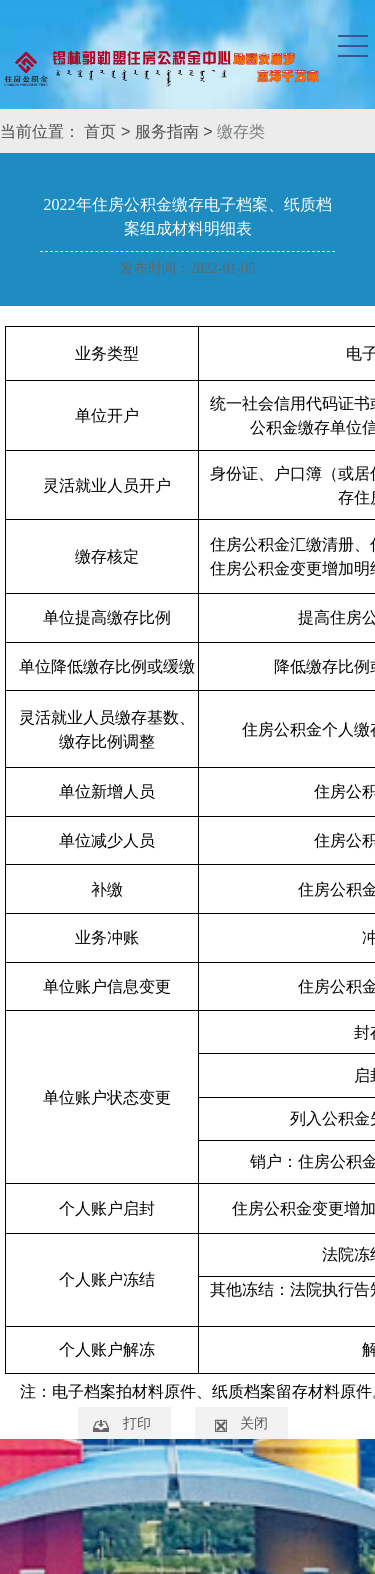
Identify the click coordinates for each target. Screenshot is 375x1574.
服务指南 (167, 131)
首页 (100, 131)
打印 (137, 1423)
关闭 (254, 1423)
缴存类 (241, 131)
